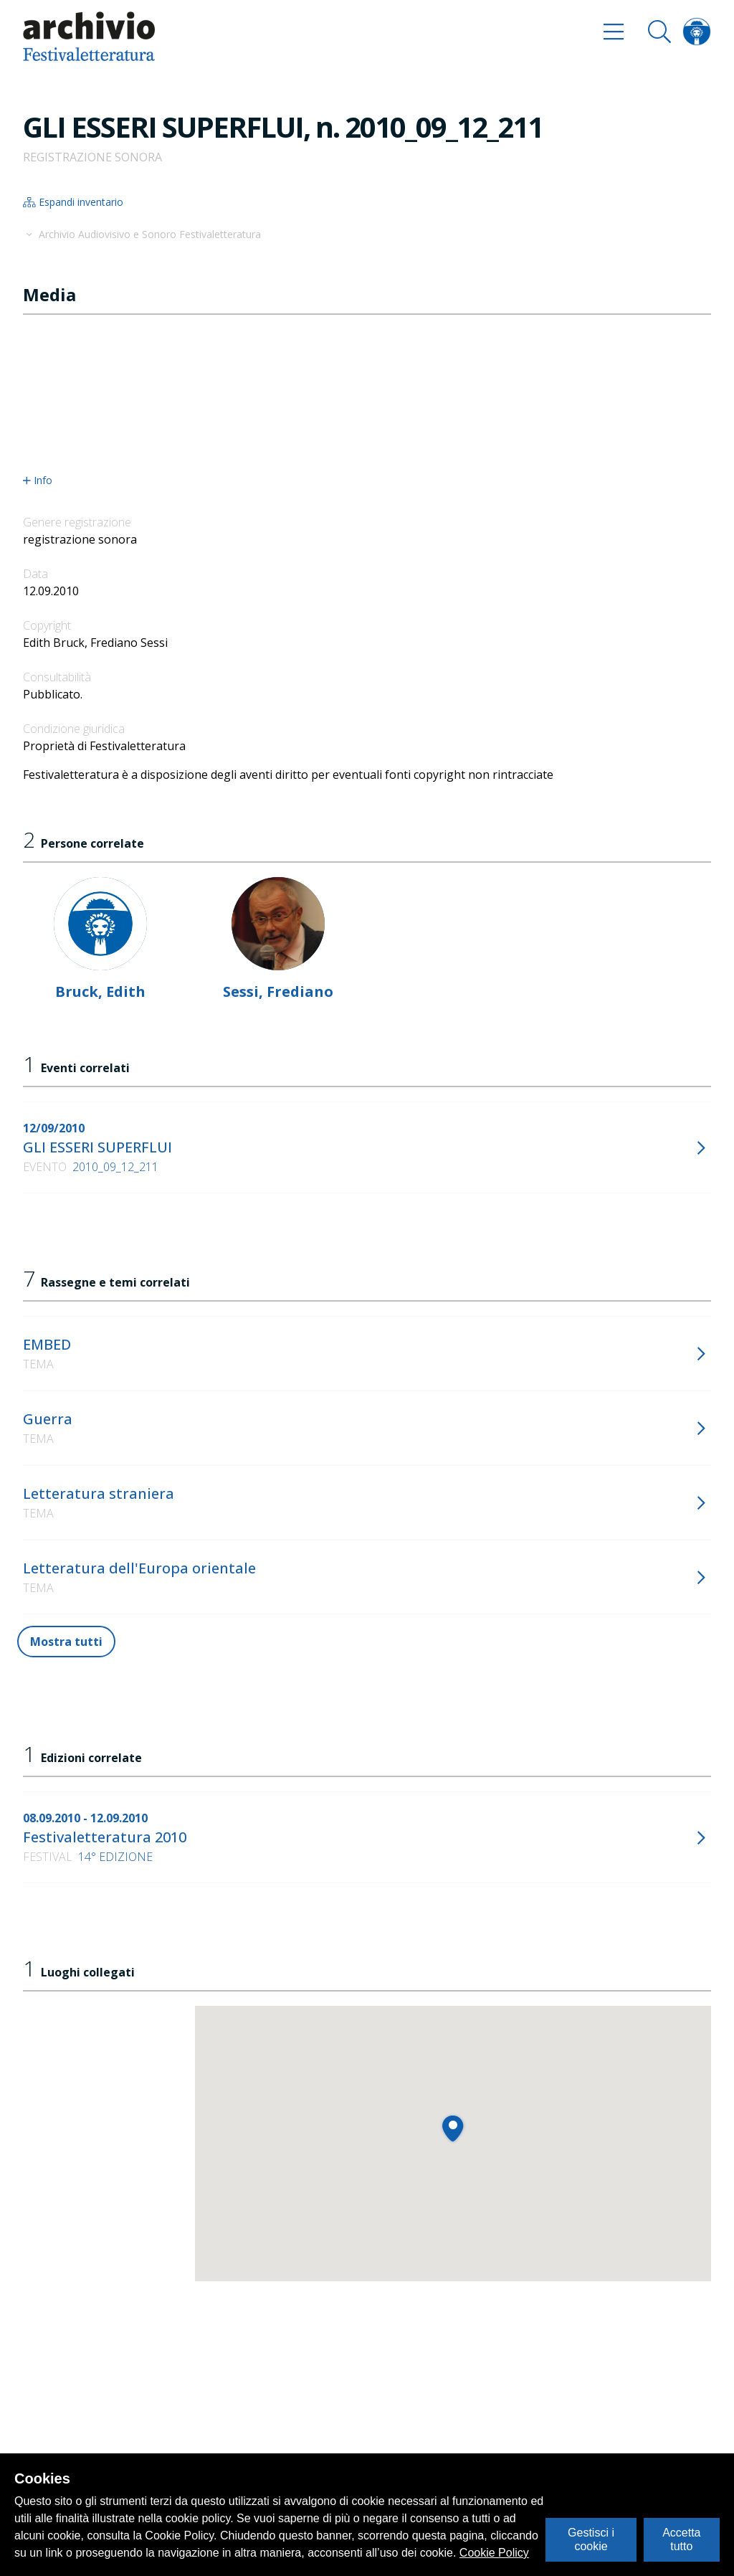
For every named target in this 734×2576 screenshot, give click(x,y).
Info (37, 480)
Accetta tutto (681, 2539)
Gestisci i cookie (591, 2539)
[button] (452, 2128)
